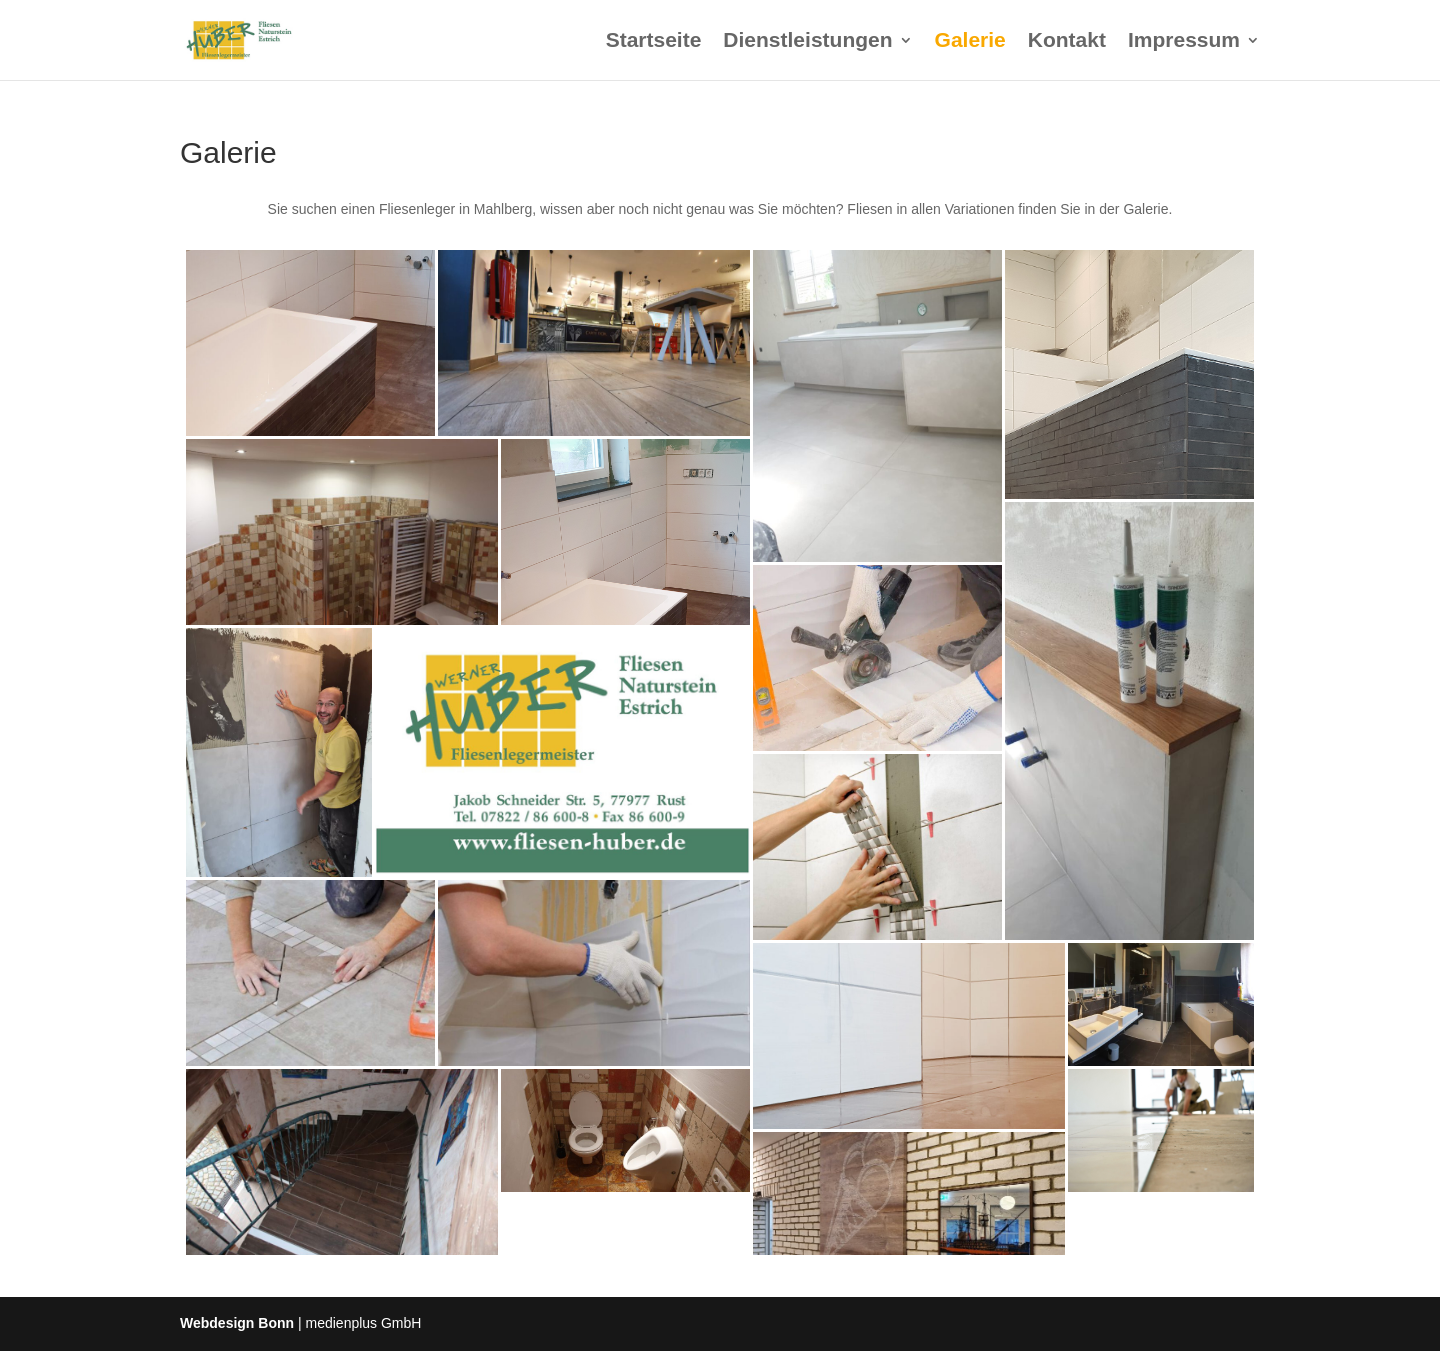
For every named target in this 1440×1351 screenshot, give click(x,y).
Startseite (654, 42)
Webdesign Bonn (237, 1323)
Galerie (970, 42)
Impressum (1184, 42)
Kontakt (1067, 42)
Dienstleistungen (807, 42)
